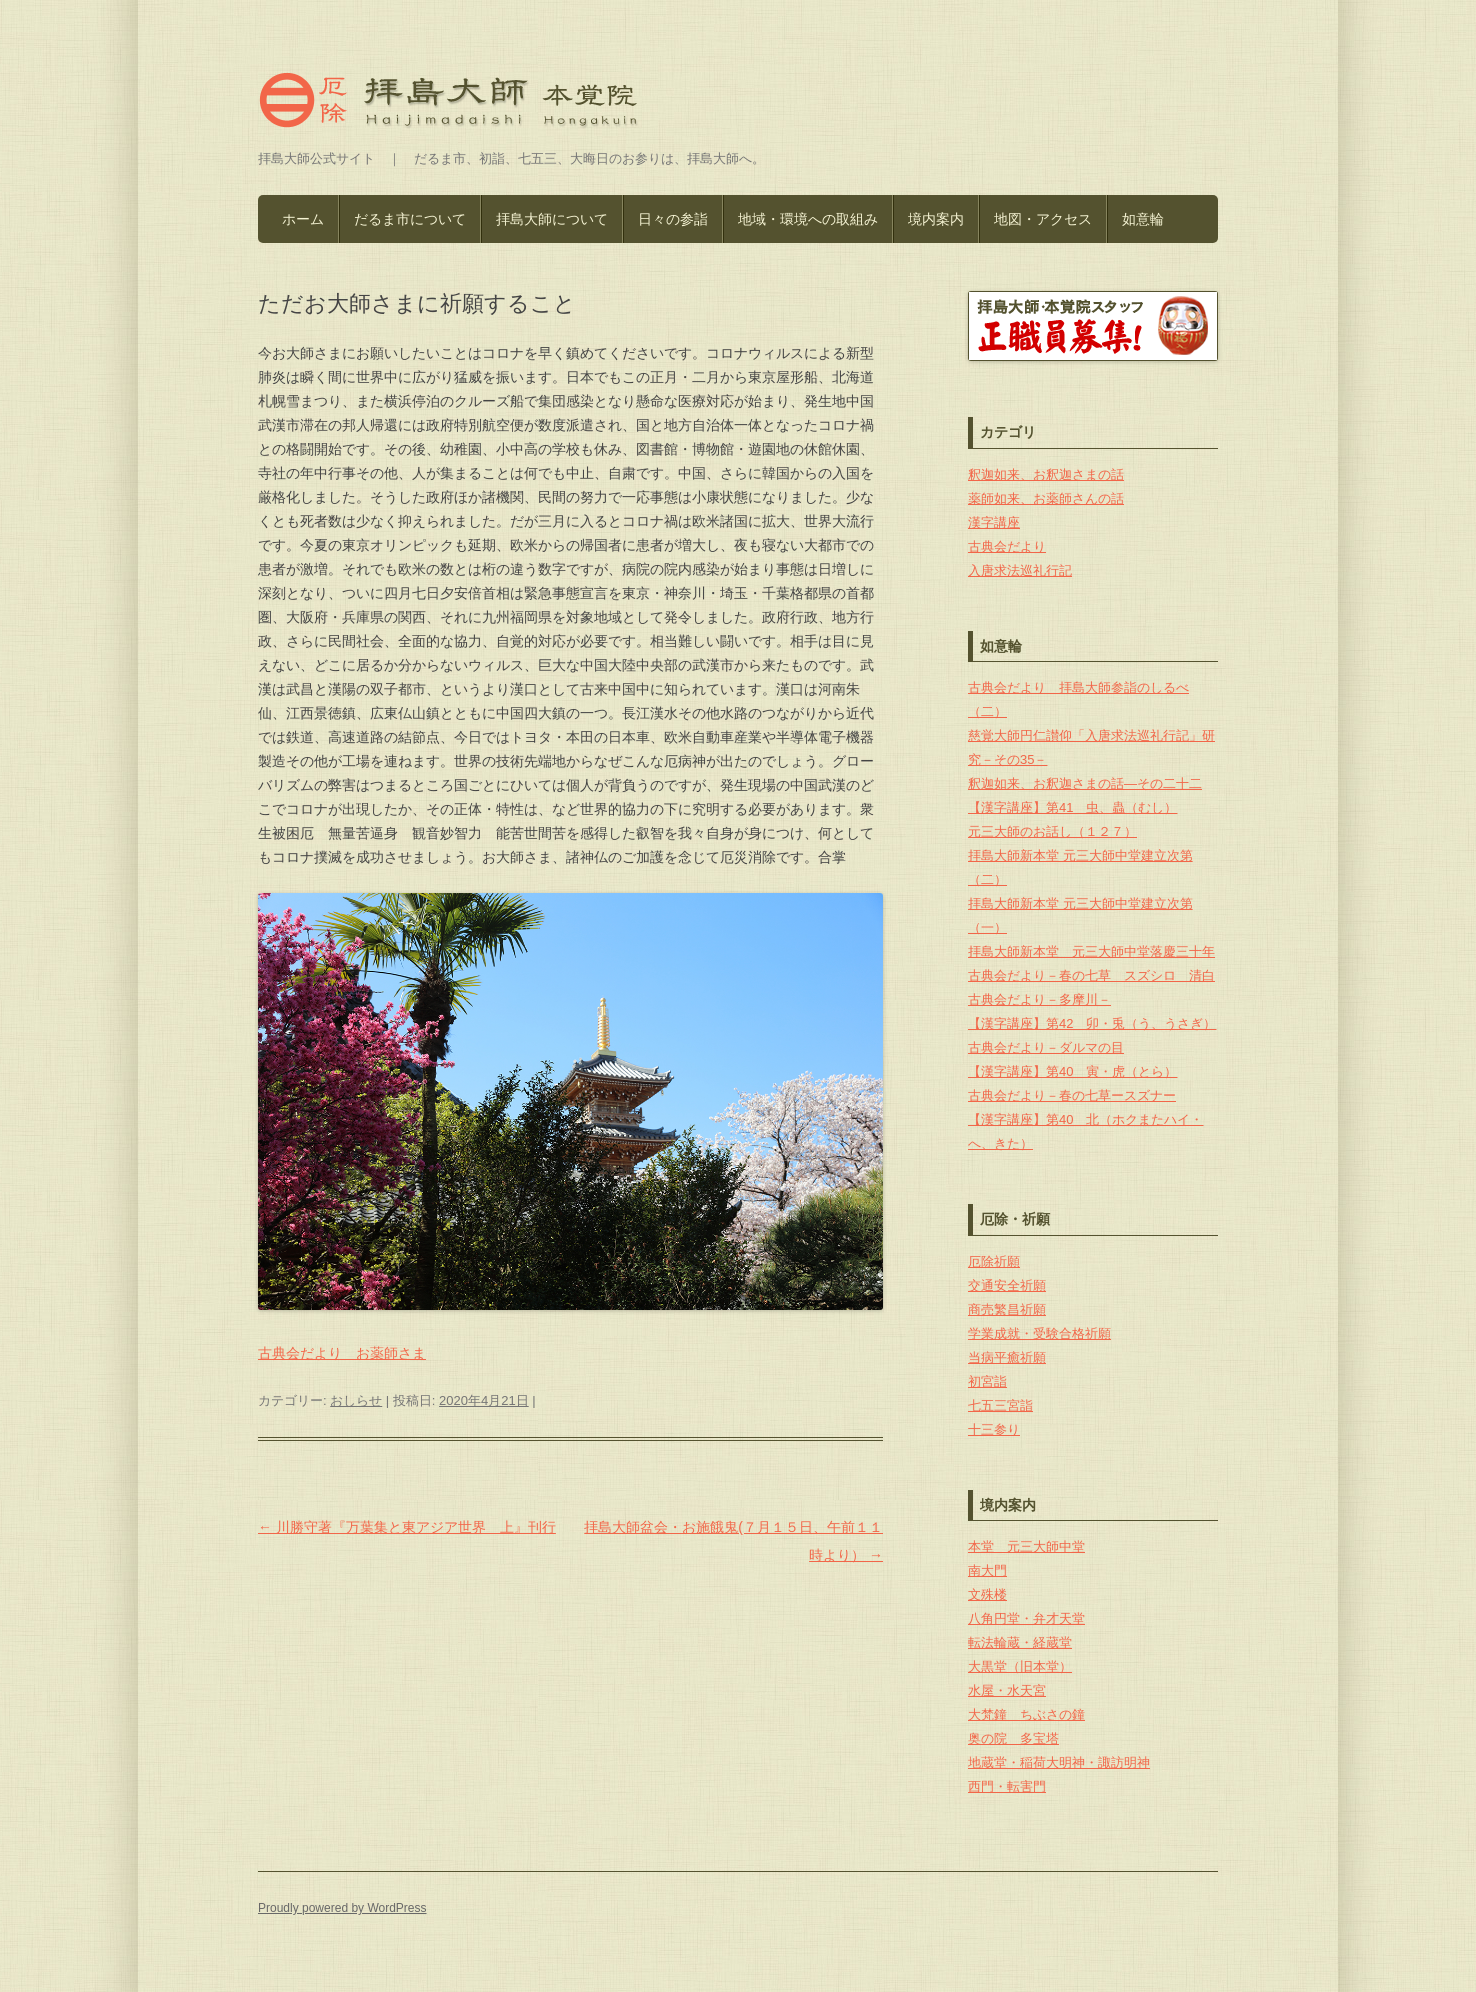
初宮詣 (987, 1381)
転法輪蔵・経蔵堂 (1020, 1642)
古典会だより (1007, 546)
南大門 (987, 1570)
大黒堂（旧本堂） (1020, 1666)
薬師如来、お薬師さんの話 (1046, 498)
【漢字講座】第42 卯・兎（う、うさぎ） (1092, 1023)
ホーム (303, 219)
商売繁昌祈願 (1007, 1309)
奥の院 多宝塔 (1013, 1738)
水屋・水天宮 (1007, 1690)
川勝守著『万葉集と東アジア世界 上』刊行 (407, 1527)
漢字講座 (994, 522)
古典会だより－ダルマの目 (1046, 1047)
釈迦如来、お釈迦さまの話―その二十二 (1085, 783)
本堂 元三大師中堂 (1026, 1546)
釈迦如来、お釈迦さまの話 (1046, 474)
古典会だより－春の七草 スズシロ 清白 (1091, 975)
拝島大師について (552, 219)
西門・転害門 (1007, 1786)
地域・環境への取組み (808, 219)
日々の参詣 (673, 219)
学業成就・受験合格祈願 (1039, 1333)
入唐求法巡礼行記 (1020, 570)
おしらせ (356, 1400)
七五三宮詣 (1000, 1405)
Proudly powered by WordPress (342, 1908)
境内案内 (936, 219)
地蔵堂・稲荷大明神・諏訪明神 (1059, 1762)
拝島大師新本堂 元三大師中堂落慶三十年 (1091, 951)
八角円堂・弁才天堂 (1026, 1618)
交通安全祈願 (1007, 1285)
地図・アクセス (1043, 219)
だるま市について (410, 219)
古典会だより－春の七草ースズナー (1072, 1095)
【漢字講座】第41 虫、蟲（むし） (1072, 807)
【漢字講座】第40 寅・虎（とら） (1072, 1071)
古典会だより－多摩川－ (1039, 999)
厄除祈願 (994, 1261)
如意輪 (1143, 219)
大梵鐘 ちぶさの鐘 (1026, 1714)
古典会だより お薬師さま (342, 1353)
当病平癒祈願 (1007, 1357)
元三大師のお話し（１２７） (1052, 831)
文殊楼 (987, 1594)
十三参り (994, 1429)
